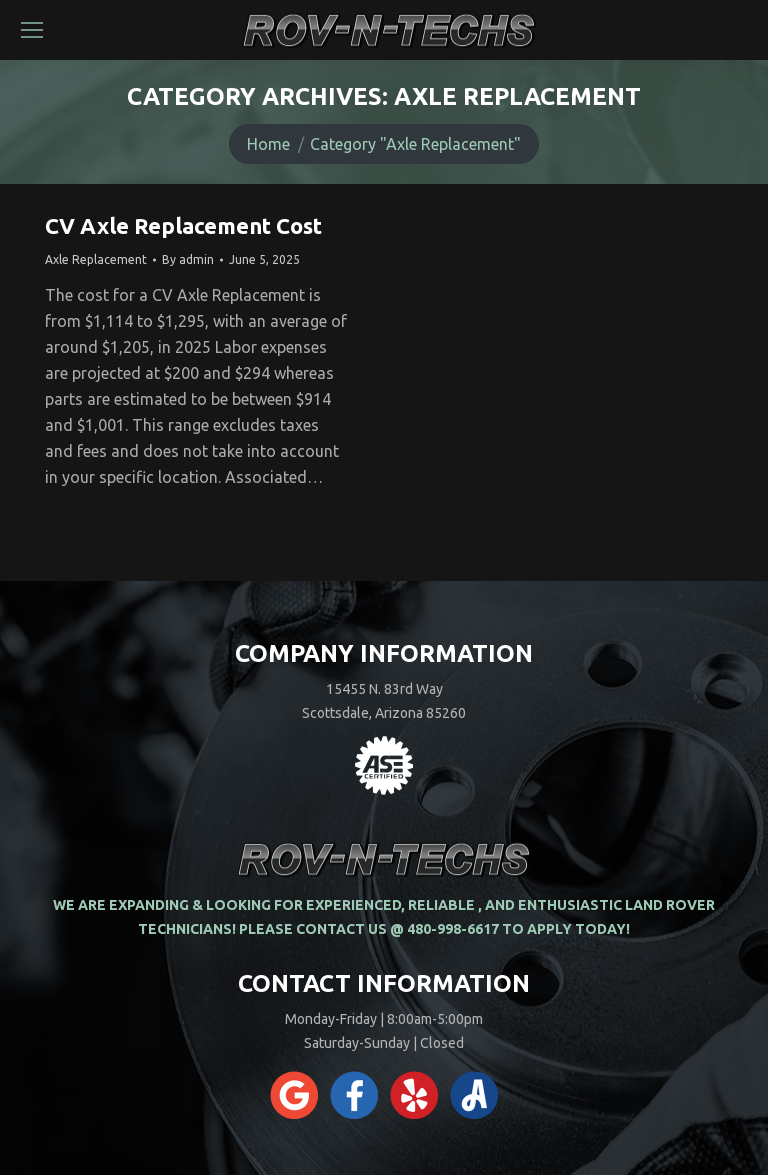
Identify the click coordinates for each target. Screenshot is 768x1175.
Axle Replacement (96, 259)
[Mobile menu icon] (32, 30)
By (188, 259)
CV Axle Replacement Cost (183, 225)
